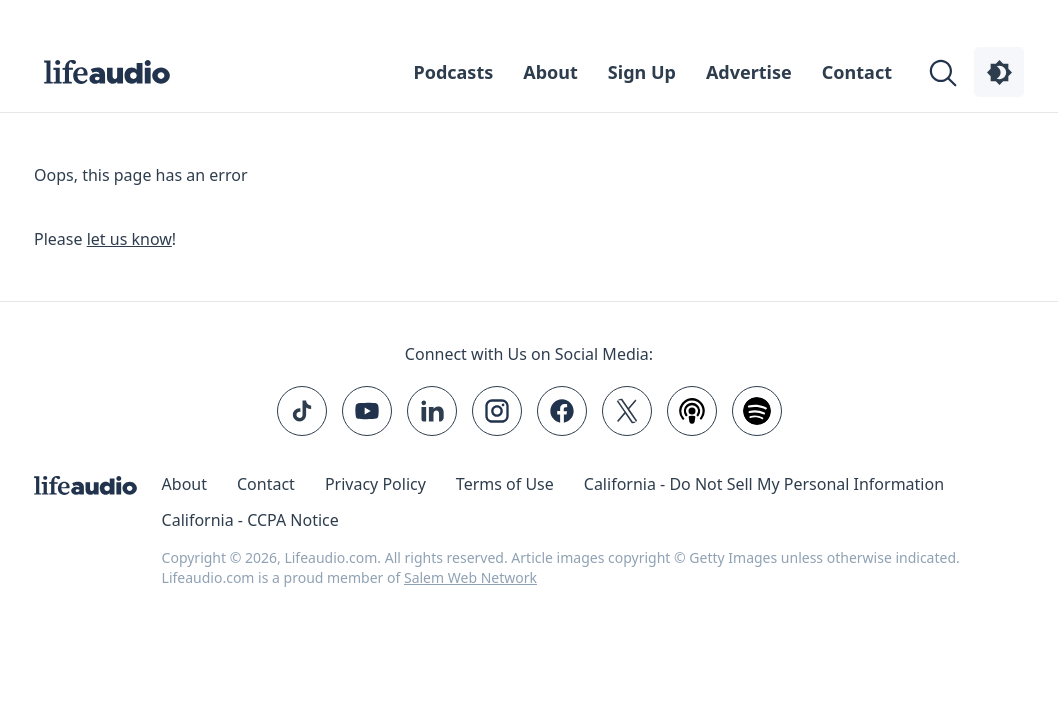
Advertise (749, 72)
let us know (129, 239)
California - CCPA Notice (250, 520)
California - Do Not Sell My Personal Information (764, 484)
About (550, 72)
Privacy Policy (375, 484)
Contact (857, 72)
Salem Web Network (470, 577)
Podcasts (454, 72)
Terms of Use (505, 484)
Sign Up (642, 72)
